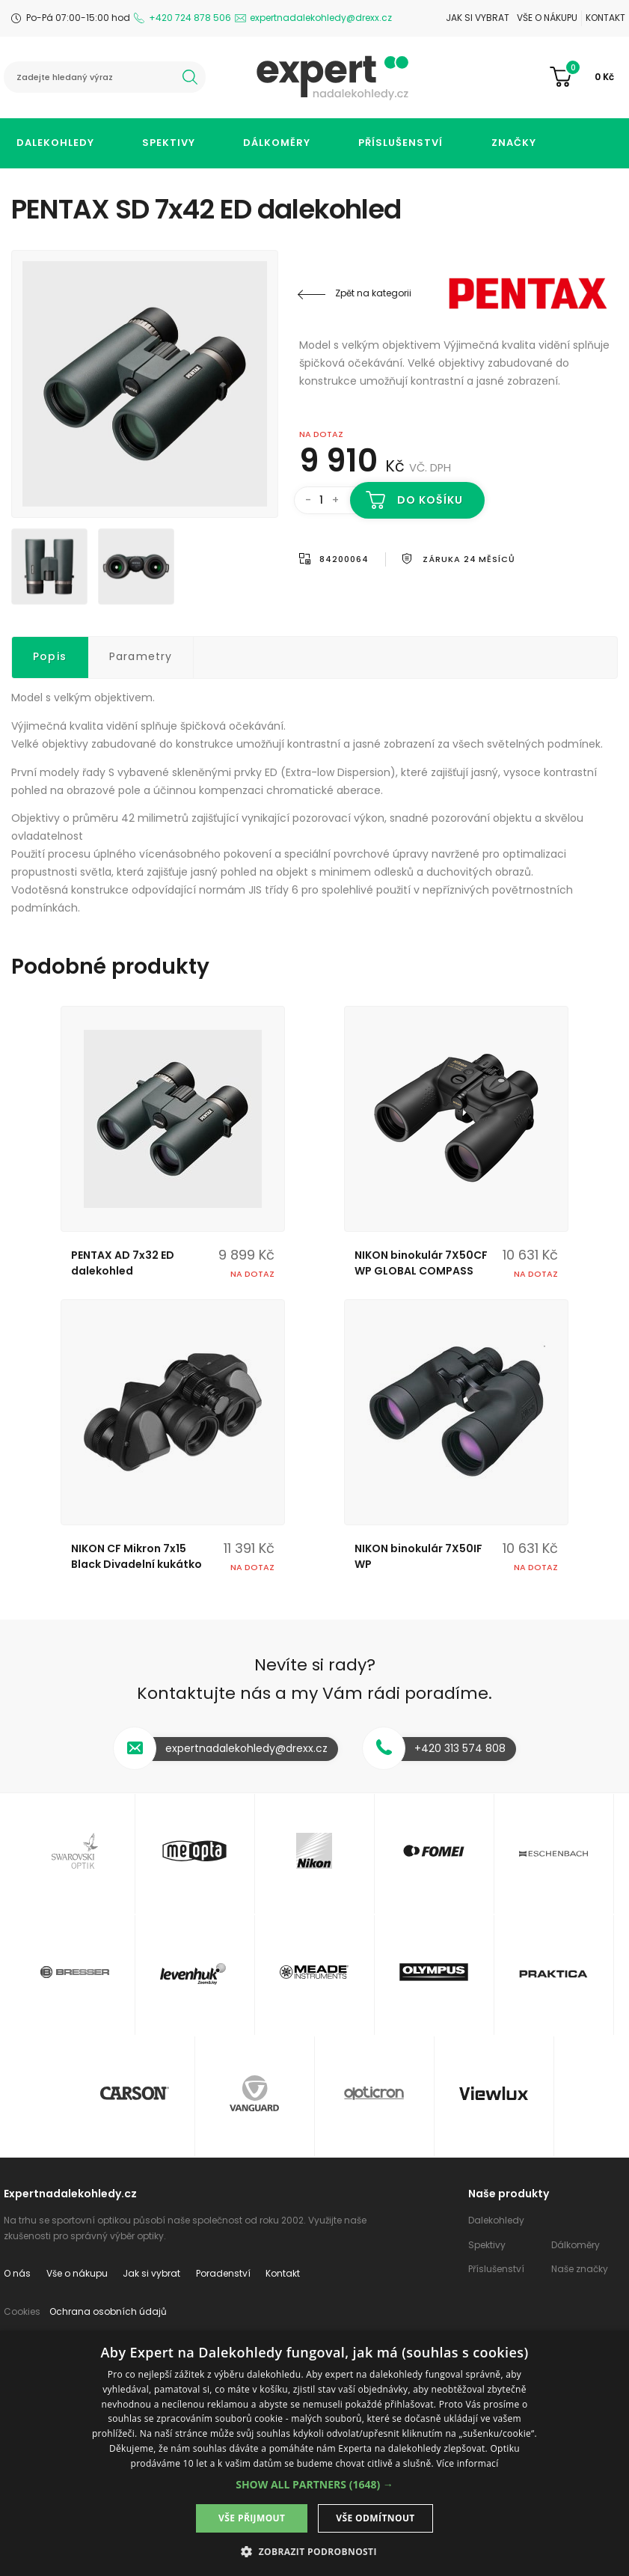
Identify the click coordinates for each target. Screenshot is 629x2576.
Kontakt (605, 17)
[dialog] (314, 2453)
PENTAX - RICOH (528, 293)
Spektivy (168, 142)
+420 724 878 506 (190, 17)
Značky (513, 142)
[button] (314, 2484)
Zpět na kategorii (373, 293)
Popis (50, 656)
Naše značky (579, 2268)
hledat (190, 77)
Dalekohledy (55, 142)
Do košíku (430, 499)
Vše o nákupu (547, 17)
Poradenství (223, 2273)
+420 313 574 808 (460, 1748)
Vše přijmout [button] (251, 2518)
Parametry (141, 656)
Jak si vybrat (477, 17)
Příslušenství (400, 142)
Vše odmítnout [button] (375, 2518)
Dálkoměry (276, 142)
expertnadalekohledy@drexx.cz (321, 17)
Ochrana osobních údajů (108, 2311)
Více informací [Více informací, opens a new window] (467, 2463)
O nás (17, 2273)
